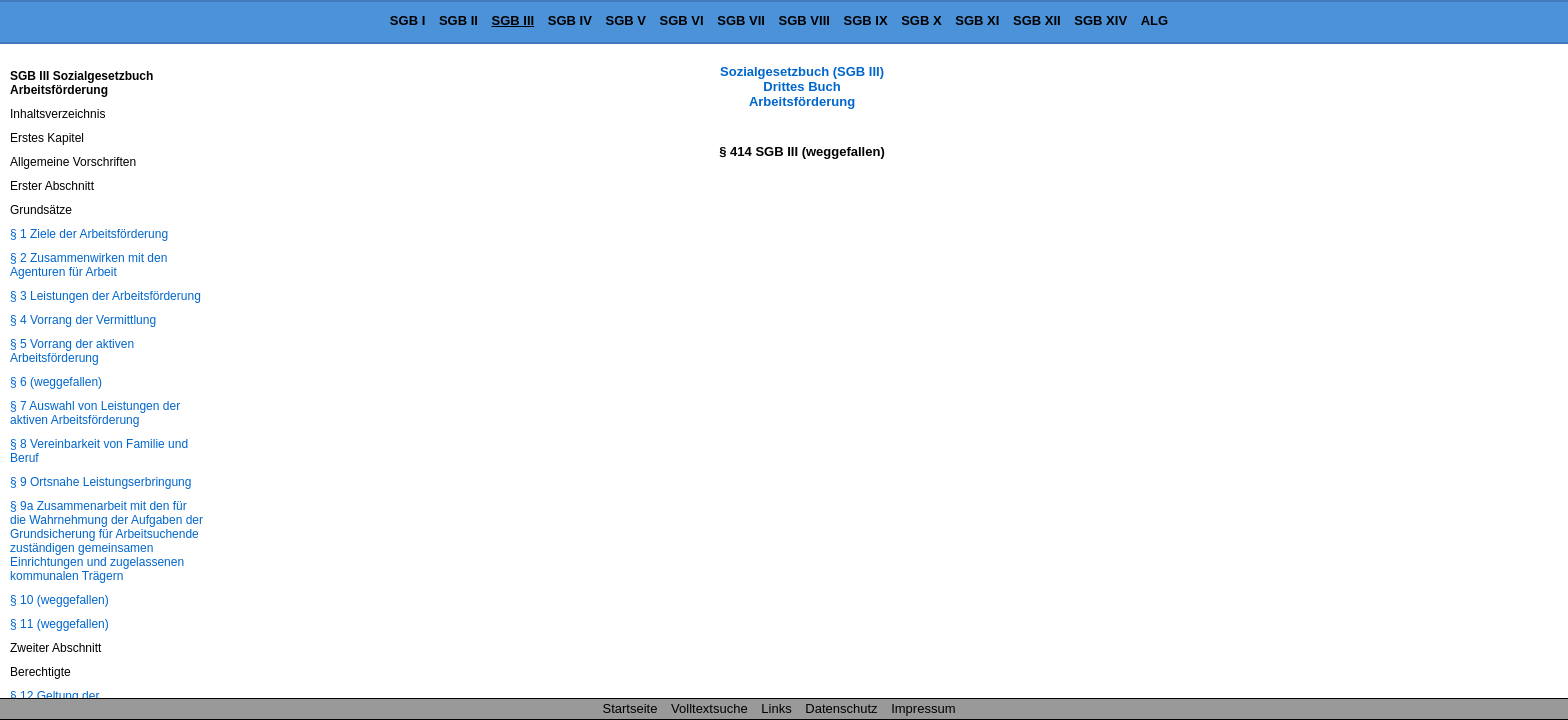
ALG (1154, 20)
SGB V (625, 20)
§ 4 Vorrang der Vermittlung (83, 320)
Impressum (923, 708)
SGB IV (570, 20)
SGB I (407, 20)
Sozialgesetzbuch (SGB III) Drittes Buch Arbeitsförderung (802, 86)
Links (776, 708)
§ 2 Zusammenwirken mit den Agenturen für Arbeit (88, 265)
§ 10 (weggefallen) (59, 600)
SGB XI (977, 20)
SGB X (921, 20)
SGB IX (866, 20)
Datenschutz (841, 708)
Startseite (630, 708)
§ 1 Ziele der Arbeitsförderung (89, 234)
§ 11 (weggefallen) (59, 624)
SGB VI (682, 20)
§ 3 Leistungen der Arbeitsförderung (105, 296)
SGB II (458, 20)
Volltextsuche (709, 708)
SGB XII (1037, 20)
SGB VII (741, 20)
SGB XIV (1100, 20)
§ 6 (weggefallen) (56, 382)
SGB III (513, 20)
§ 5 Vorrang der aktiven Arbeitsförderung (72, 351)
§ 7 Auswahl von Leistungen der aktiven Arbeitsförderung (95, 413)
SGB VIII (804, 20)
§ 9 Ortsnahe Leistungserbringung (100, 482)
